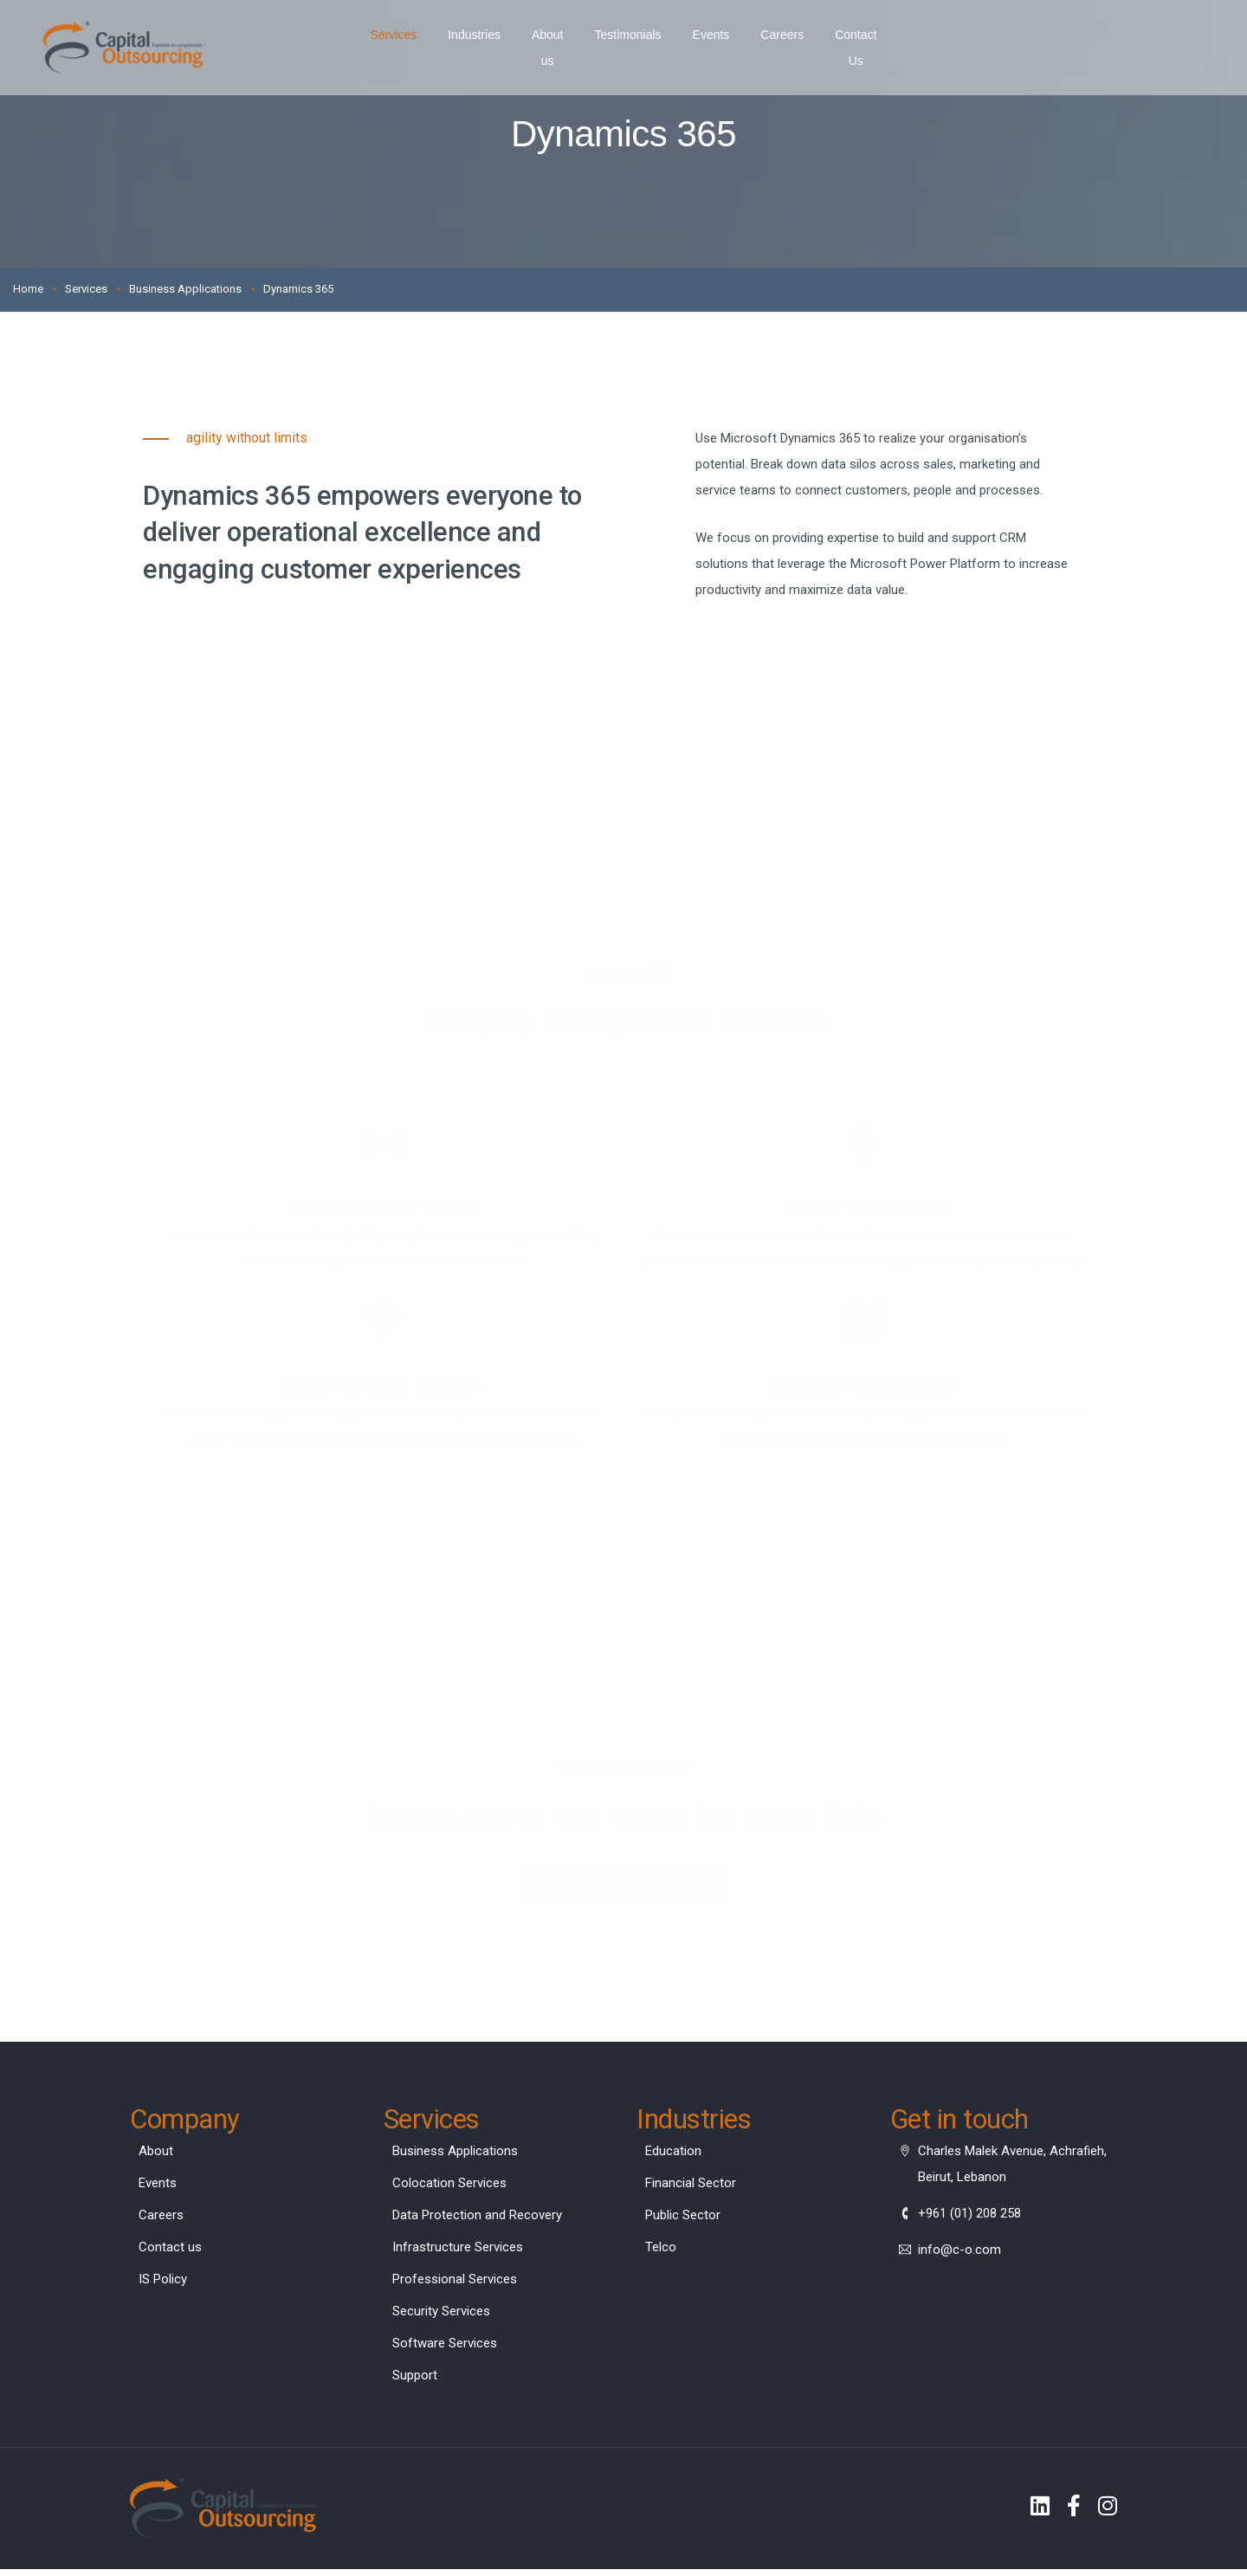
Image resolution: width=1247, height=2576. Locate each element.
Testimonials (626, 35)
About (156, 2154)
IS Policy (163, 2282)
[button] (624, 1885)
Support (414, 2378)
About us (538, 35)
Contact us (170, 2250)
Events (709, 35)
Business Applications (455, 2154)
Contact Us (864, 35)
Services (376, 35)
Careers (781, 35)
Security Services (441, 2314)
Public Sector (682, 2218)
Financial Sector (690, 2186)
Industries (456, 35)
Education (673, 2154)
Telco (660, 2250)
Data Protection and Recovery (477, 2218)
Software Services (444, 2346)
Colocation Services (449, 2186)
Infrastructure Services (457, 2250)
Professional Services (454, 2282)
